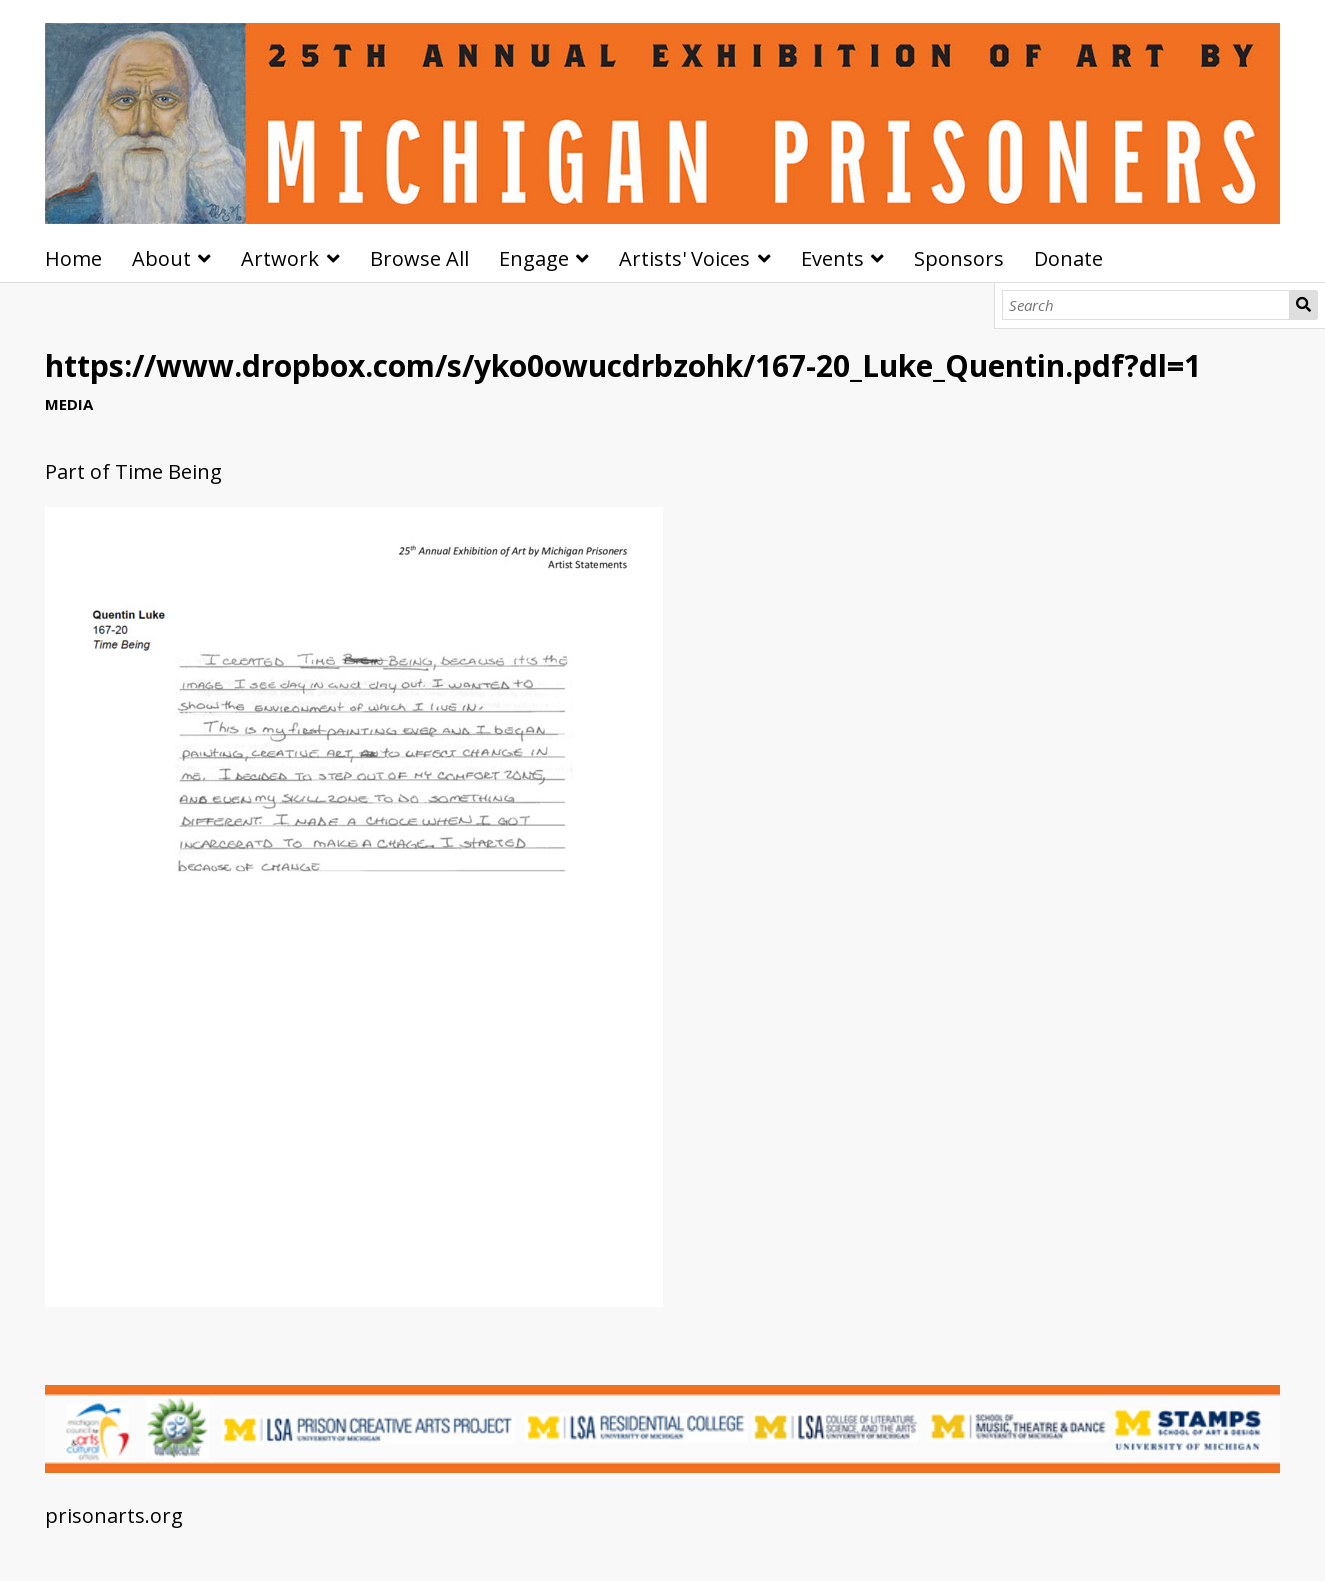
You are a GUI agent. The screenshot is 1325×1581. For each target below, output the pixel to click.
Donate (1068, 258)
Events (832, 258)
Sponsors (959, 258)
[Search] (1146, 305)
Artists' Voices (684, 258)
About (161, 258)
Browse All (419, 258)
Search (1303, 305)
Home (73, 258)
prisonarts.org (114, 1515)
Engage (534, 258)
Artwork (280, 258)
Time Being (168, 471)
